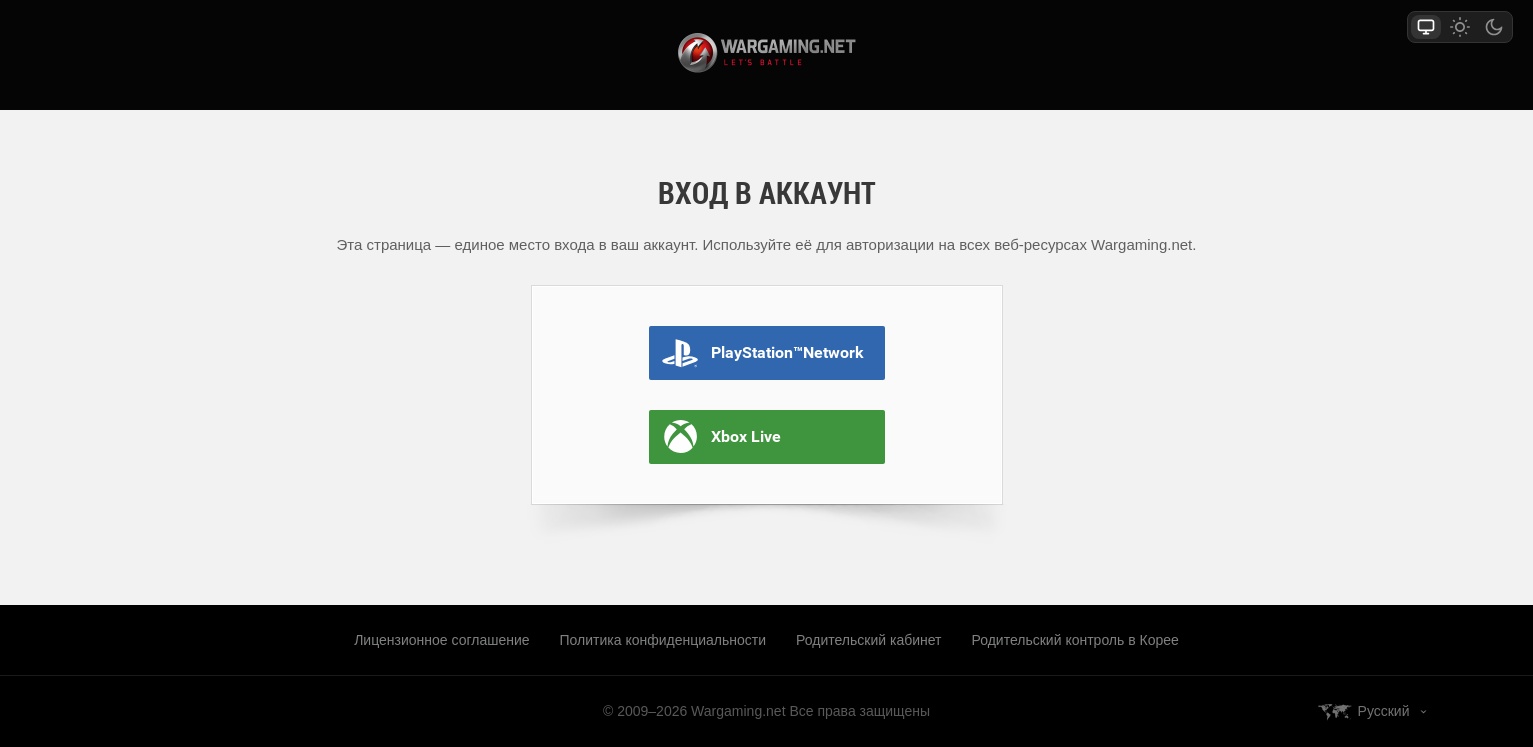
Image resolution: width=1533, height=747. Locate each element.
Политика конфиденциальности (663, 640)
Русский (1384, 711)
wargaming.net (767, 53)
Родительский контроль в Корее (1075, 640)
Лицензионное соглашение (441, 640)
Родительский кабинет (868, 640)
